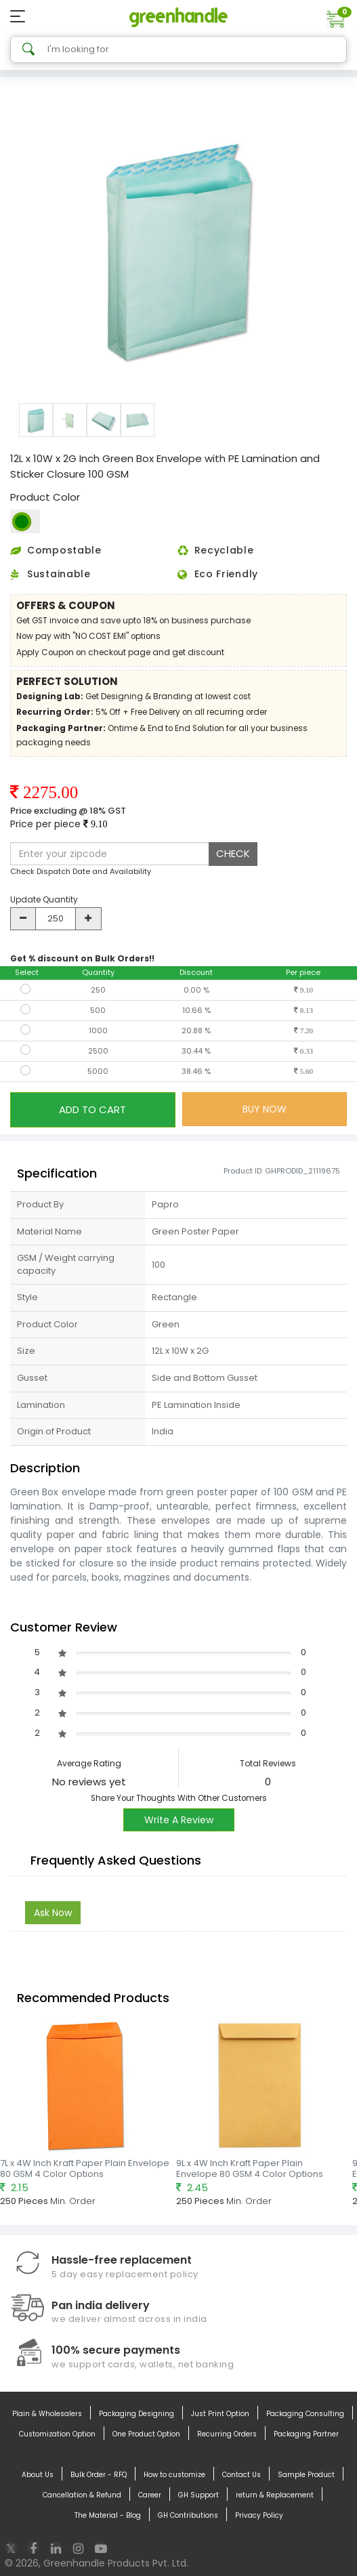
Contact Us (241, 2475)
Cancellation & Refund (82, 2495)
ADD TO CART (92, 1109)
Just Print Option (220, 2414)
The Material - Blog (108, 2515)
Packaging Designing (136, 2414)
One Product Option (146, 2434)
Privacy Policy (259, 2515)
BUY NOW (265, 1109)
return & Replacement (275, 2495)
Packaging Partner (306, 2434)
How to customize (174, 2475)
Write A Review (178, 1820)
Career (149, 2495)
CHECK (233, 853)
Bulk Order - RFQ (98, 2475)
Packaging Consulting (305, 2414)
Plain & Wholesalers (47, 2414)
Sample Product (306, 2475)
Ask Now (53, 1912)
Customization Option (57, 2434)
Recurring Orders (227, 2434)
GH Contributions (188, 2515)
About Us (38, 2475)
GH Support (198, 2495)
